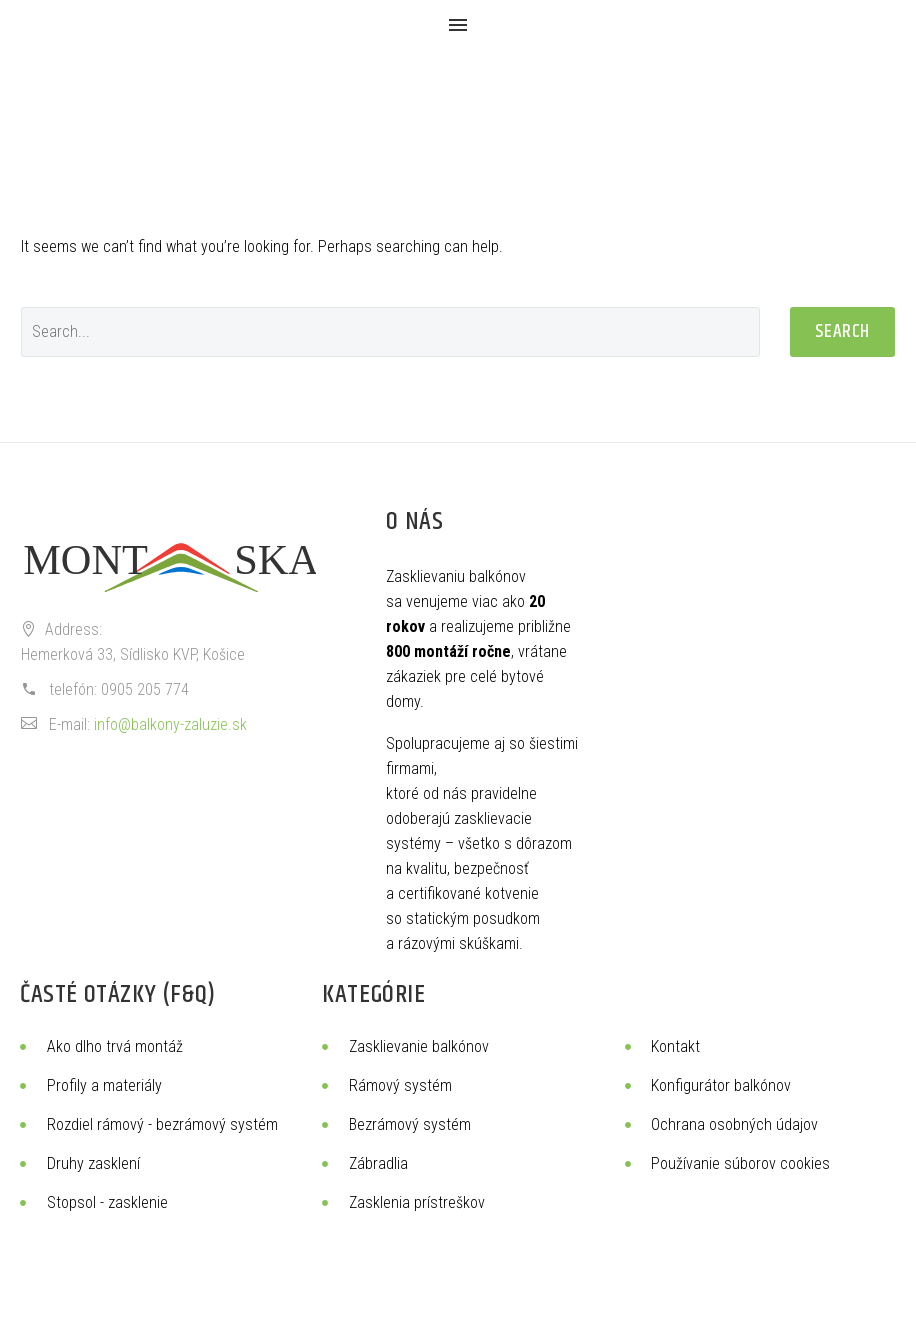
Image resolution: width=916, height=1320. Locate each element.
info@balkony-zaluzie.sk (170, 724)
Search (842, 331)
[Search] (390, 332)
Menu (458, 25)
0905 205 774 (145, 689)
